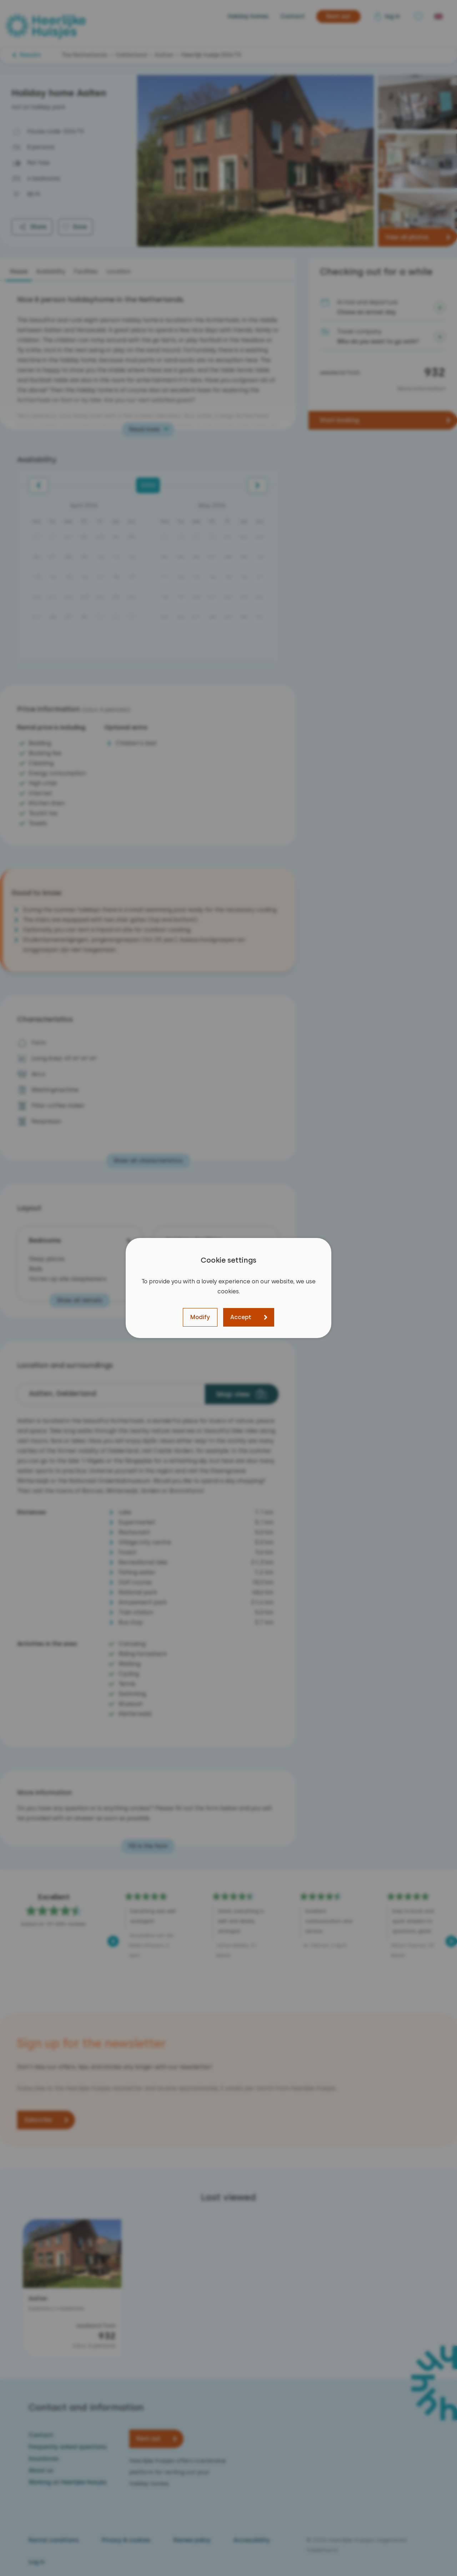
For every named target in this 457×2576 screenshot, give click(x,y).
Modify (200, 1317)
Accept (240, 1317)
